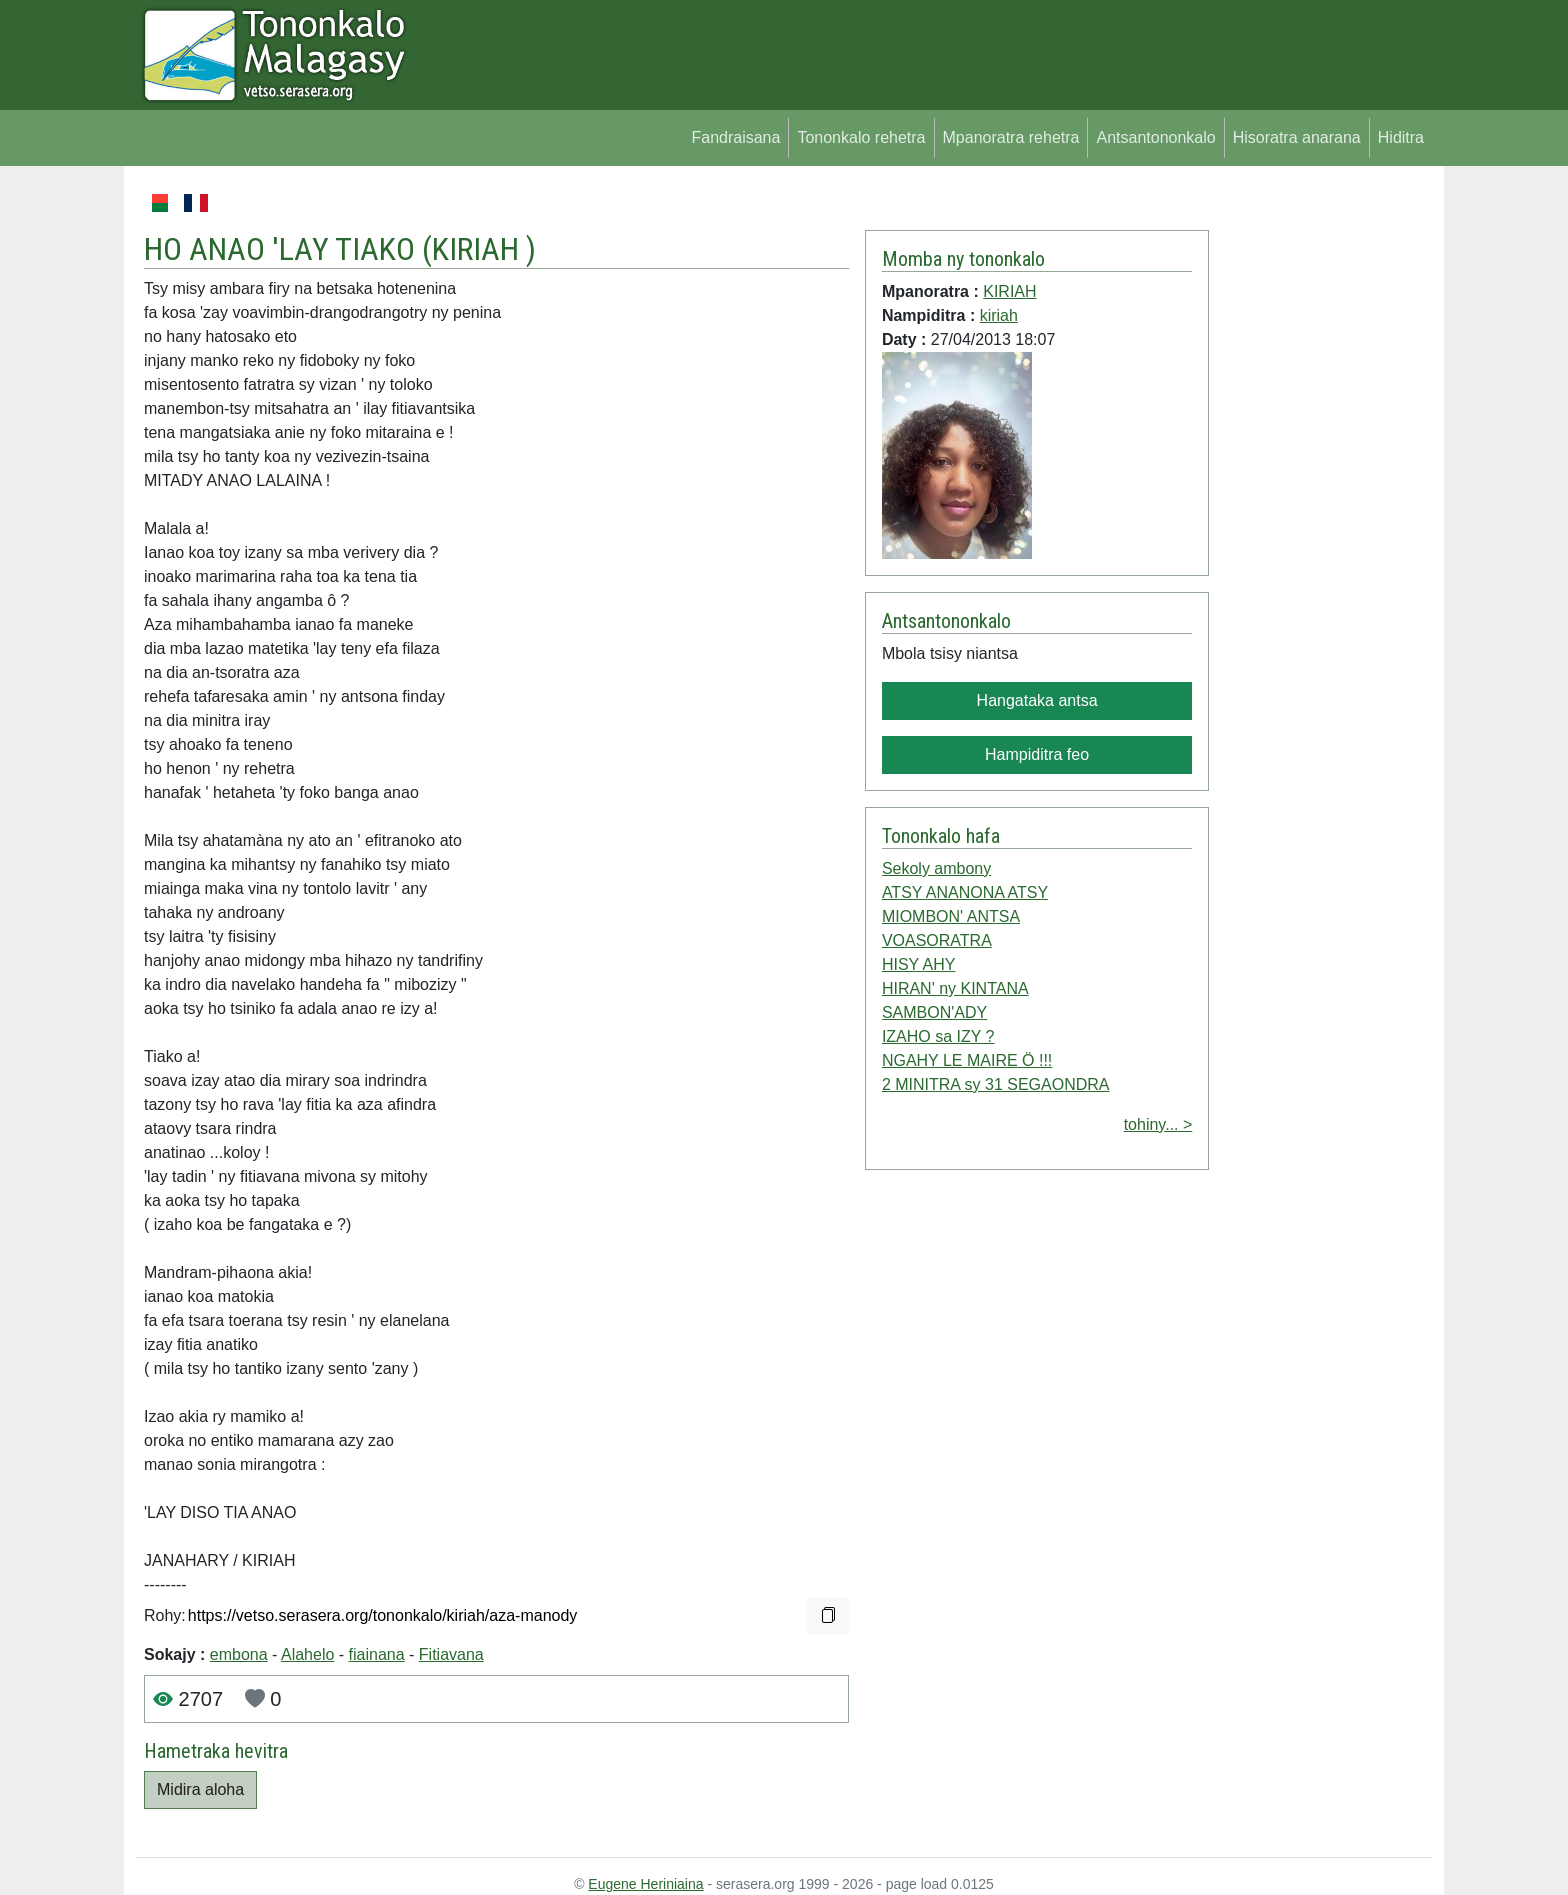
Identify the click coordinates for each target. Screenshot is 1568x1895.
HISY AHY (919, 964)
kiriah (999, 315)
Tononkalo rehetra (861, 137)
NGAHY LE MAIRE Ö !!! (967, 1060)
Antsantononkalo (1155, 137)
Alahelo (307, 1654)
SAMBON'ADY (934, 1012)
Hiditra (1401, 137)
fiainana (377, 1654)
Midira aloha (200, 1789)
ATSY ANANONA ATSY (965, 892)
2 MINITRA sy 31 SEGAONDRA (996, 1084)
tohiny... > (1158, 1124)
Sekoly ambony (936, 868)
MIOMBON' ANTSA (951, 916)
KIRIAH (479, 249)
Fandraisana (735, 137)
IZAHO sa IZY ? (938, 1036)
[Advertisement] (1320, 490)
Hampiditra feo (1037, 754)
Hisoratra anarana (1297, 137)
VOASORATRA (937, 940)
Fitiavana (451, 1654)
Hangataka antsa (1037, 700)
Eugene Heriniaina (645, 1884)
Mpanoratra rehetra (1011, 137)
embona (239, 1654)
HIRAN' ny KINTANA (955, 988)
